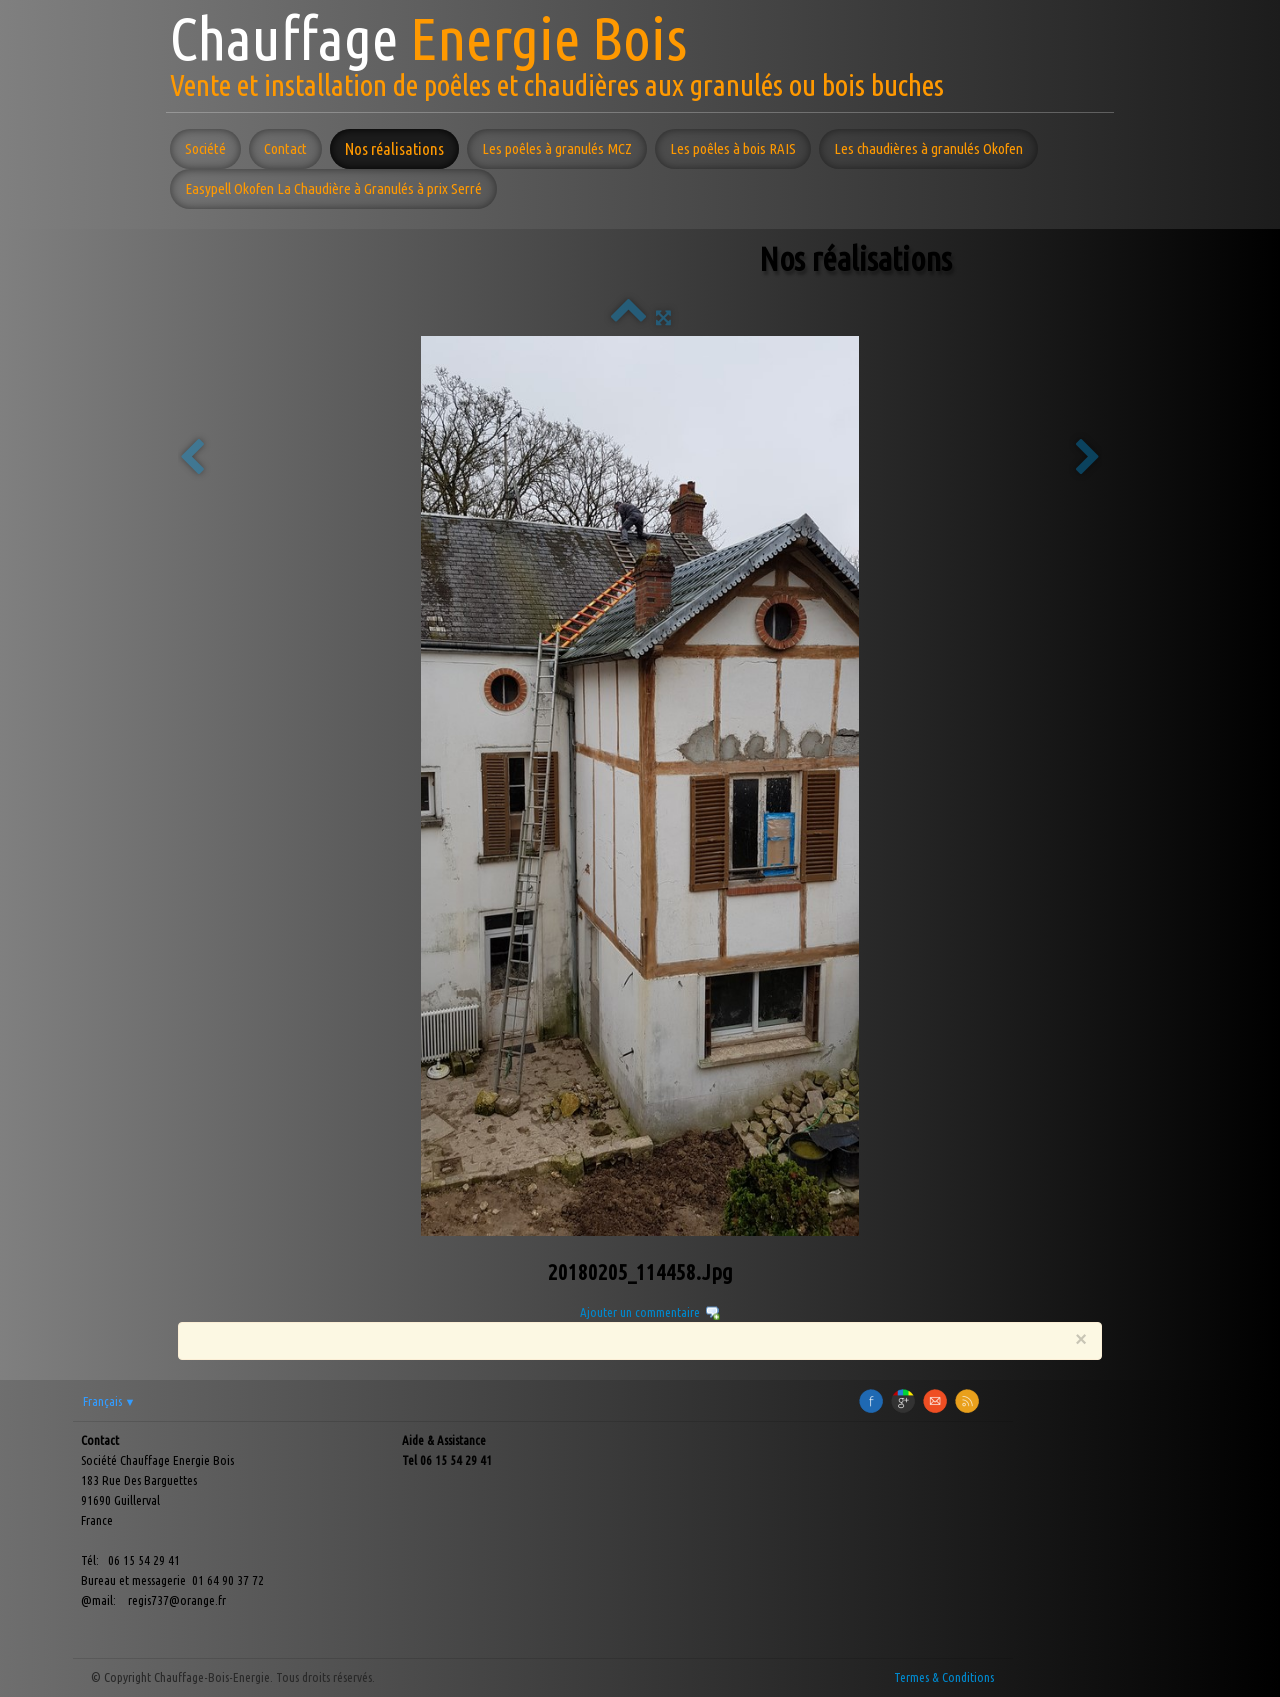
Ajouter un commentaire (640, 1312)
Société (205, 148)
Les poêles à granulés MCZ (557, 148)
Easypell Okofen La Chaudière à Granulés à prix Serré (333, 188)
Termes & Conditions (944, 1677)
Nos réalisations (394, 148)
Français (109, 1401)
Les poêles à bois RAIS (733, 148)
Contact (285, 148)
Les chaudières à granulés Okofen (928, 148)
